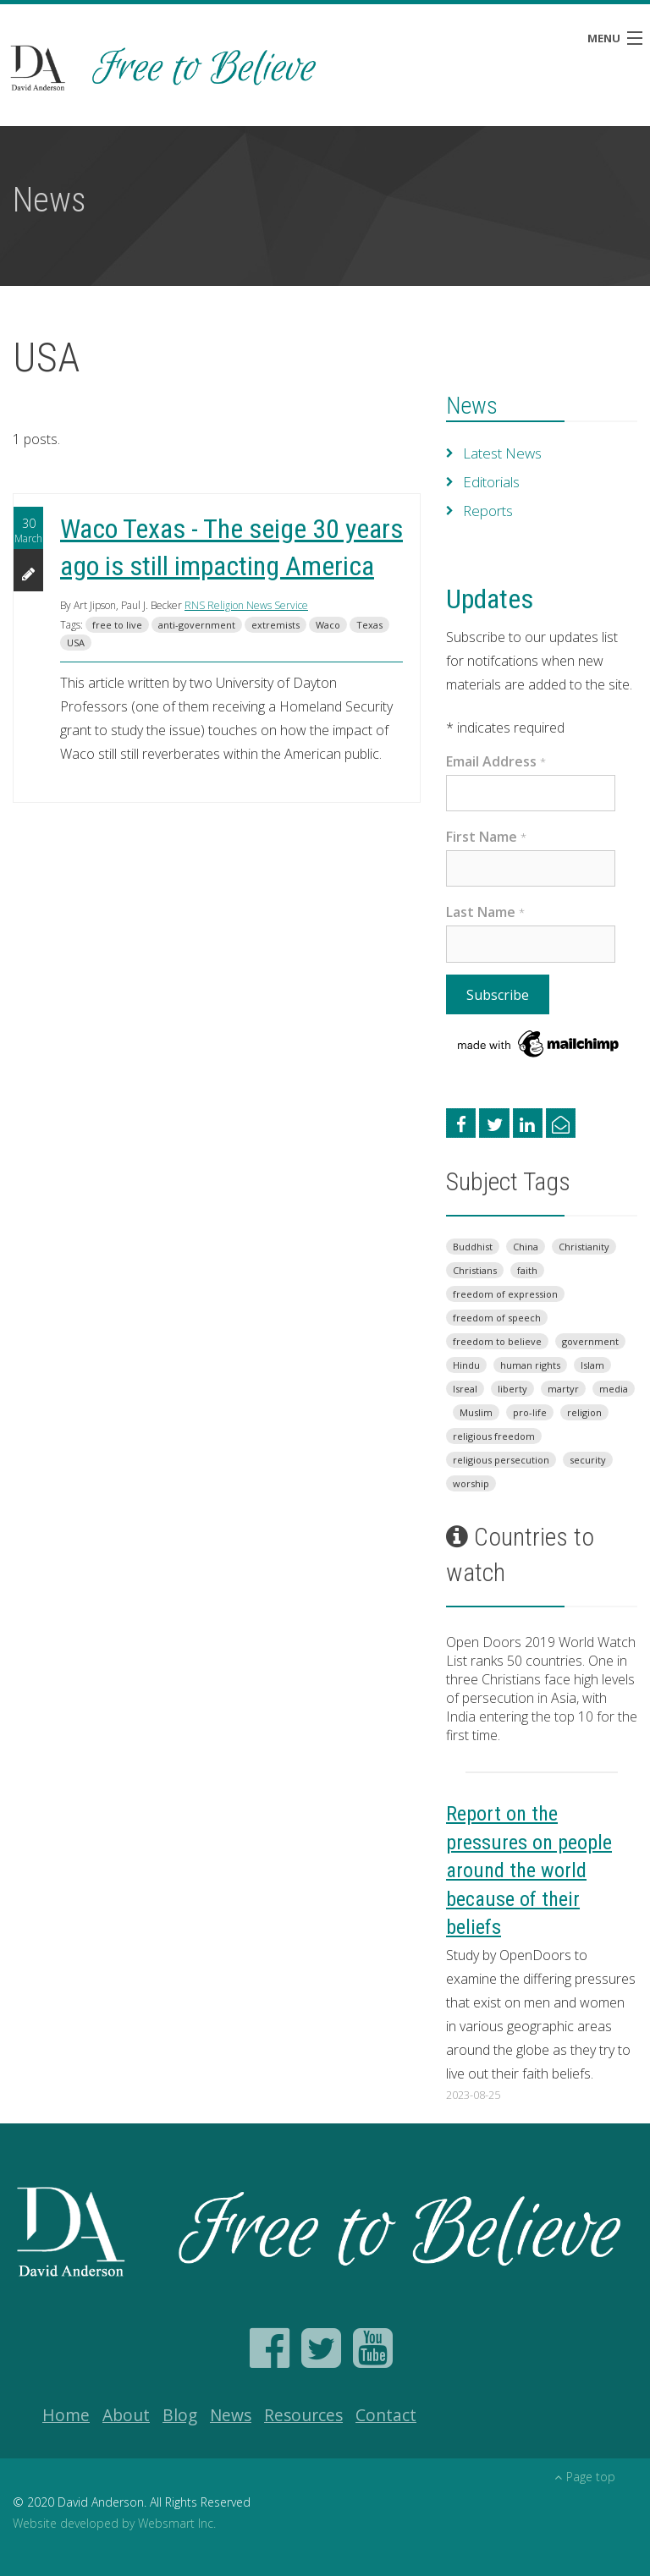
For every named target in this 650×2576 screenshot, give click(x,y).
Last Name (485, 912)
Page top (584, 2477)
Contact (385, 2414)
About (126, 2414)
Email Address (496, 761)
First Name (486, 836)
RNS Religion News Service (246, 605)
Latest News (501, 453)
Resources (303, 2414)
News (472, 406)
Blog (179, 2414)
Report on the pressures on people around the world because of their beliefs (529, 1870)
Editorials (490, 482)
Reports (487, 511)
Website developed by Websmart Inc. (114, 2523)
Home (66, 2414)
